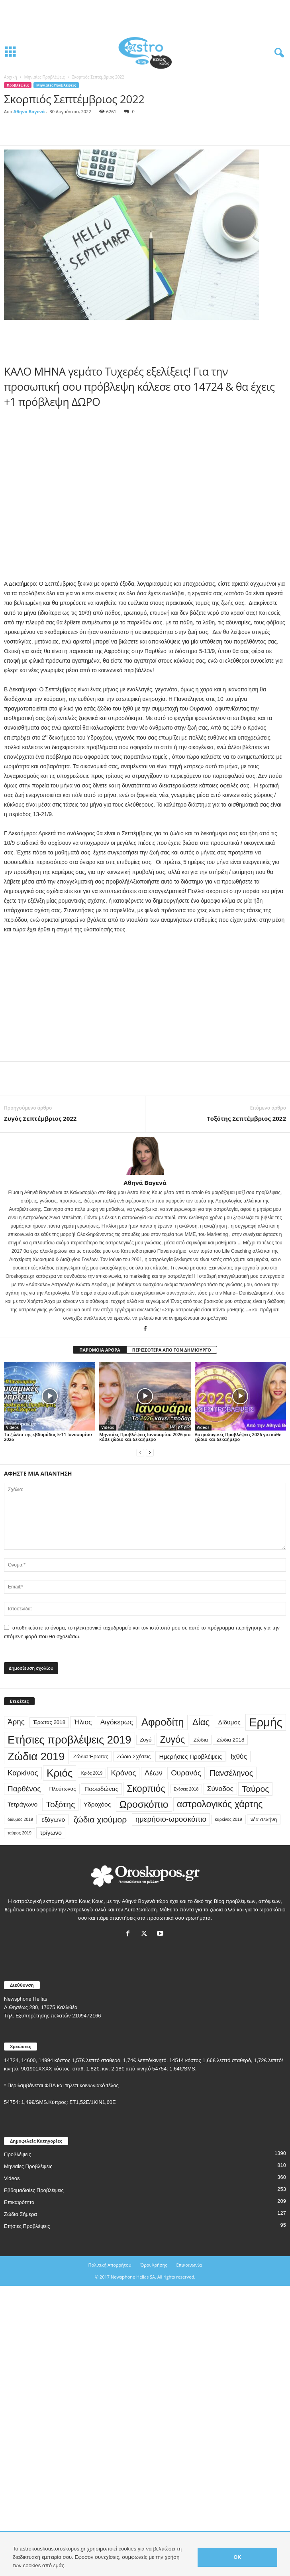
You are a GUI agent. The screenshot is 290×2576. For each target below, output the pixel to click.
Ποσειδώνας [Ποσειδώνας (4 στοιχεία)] (101, 1788)
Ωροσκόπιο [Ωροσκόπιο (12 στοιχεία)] (144, 1804)
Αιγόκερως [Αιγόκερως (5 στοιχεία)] (116, 1722)
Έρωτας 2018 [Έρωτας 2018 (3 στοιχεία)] (49, 1722)
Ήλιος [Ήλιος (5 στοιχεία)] (83, 1722)
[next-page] (150, 1452)
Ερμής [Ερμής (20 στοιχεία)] (265, 1722)
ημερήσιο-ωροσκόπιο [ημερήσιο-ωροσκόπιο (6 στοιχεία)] (170, 1819)
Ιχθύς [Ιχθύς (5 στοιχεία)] (238, 1756)
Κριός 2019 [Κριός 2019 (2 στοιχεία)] (91, 1773)
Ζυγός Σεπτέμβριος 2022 (40, 1118)
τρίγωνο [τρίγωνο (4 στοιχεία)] (51, 1832)
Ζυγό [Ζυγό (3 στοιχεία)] (146, 1740)
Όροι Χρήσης (153, 2265)
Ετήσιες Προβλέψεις (27, 2226)
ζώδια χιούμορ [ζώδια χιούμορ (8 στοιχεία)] (100, 1819)
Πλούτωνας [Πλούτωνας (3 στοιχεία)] (62, 1789)
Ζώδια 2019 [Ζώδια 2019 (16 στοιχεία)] (36, 1756)
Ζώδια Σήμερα (20, 2214)
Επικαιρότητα (19, 2202)
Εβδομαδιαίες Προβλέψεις (34, 2190)
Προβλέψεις (18, 85)
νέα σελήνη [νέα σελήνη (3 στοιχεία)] (264, 1819)
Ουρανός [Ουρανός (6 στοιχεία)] (186, 1773)
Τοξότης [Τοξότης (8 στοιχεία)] (60, 1804)
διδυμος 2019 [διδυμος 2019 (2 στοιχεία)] (20, 1819)
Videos (12, 1427)
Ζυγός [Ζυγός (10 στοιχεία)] (172, 1739)
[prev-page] (140, 1452)
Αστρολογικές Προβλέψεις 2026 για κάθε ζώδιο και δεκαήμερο (238, 1436)
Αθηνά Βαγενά (29, 111)
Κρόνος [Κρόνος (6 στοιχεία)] (123, 1773)
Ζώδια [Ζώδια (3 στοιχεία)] (200, 1740)
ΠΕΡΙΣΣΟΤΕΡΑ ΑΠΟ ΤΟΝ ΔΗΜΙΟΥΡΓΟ (171, 1350)
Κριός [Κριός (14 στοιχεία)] (59, 1773)
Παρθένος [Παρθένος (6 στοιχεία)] (24, 1789)
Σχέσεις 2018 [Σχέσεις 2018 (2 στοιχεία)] (186, 1789)
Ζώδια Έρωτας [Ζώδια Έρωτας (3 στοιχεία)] (90, 1756)
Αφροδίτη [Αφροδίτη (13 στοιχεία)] (162, 1722)
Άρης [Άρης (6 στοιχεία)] (16, 1722)
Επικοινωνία (189, 2265)
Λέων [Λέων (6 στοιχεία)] (154, 1773)
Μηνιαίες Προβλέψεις (44, 77)
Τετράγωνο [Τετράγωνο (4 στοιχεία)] (22, 1804)
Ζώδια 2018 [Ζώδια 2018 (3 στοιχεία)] (230, 1740)
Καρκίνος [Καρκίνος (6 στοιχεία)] (23, 1773)
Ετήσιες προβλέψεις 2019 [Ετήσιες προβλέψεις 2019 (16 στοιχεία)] (69, 1740)
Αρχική (10, 77)
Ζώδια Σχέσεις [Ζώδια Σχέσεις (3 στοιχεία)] (134, 1756)
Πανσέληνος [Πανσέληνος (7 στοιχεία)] (231, 1773)
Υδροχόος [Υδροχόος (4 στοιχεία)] (97, 1804)
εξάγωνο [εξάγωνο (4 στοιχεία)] (53, 1819)
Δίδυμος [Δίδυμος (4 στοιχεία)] (229, 1722)
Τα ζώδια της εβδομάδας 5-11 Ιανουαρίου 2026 (48, 1436)
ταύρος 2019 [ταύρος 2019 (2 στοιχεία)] (19, 1832)
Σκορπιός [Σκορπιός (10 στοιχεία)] (146, 1788)
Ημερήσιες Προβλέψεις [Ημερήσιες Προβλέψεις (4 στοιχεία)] (190, 1756)
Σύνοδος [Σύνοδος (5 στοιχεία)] (220, 1789)
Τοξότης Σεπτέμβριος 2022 (246, 1118)
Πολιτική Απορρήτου (109, 2265)
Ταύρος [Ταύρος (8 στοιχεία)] (255, 1788)
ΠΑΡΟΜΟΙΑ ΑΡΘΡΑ (99, 1350)
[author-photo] (145, 1156)
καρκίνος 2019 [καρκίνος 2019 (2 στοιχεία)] (228, 1819)
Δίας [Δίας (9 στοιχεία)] (201, 1722)
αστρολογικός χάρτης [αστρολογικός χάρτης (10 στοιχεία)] (220, 1804)
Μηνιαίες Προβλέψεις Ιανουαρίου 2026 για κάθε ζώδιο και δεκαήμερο (144, 1436)
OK (237, 2557)
